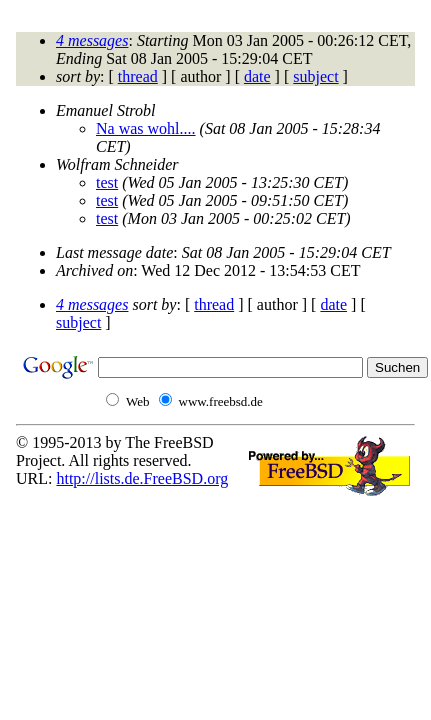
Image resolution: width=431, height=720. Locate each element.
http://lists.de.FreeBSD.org (142, 478)
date (257, 76)
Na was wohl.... (146, 128)
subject (315, 76)
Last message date (114, 252)
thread (138, 76)
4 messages (92, 40)
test (107, 182)
